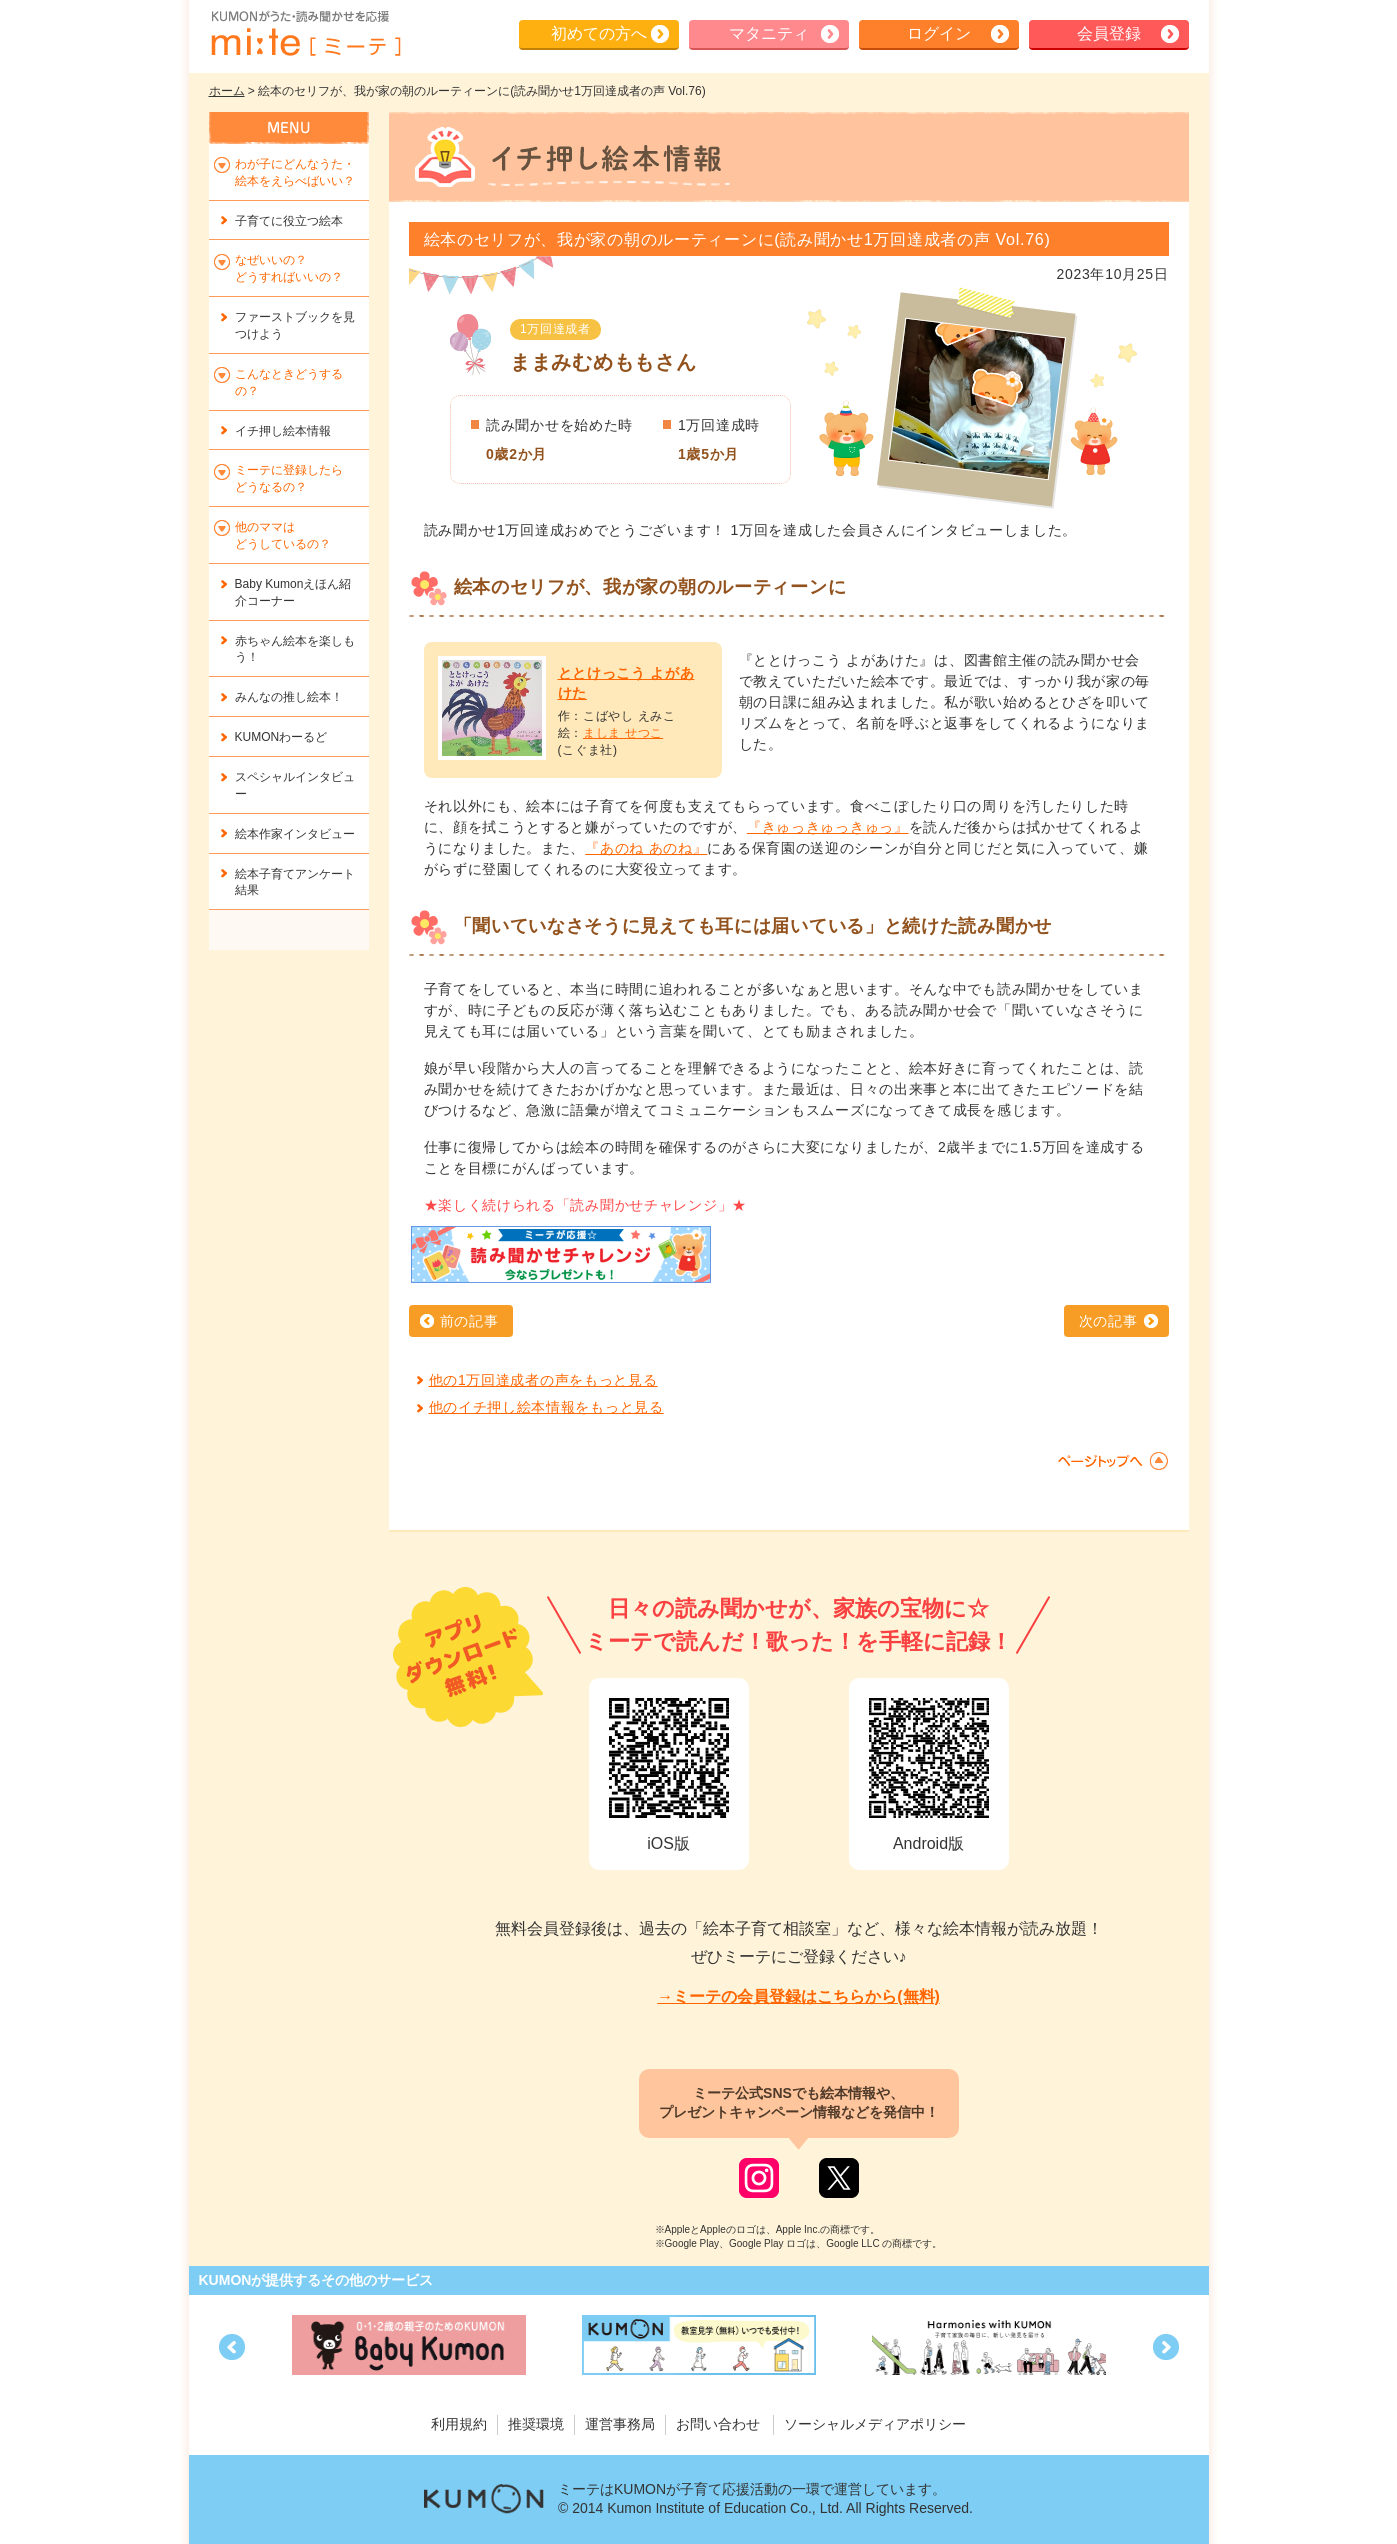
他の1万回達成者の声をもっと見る (543, 1380)
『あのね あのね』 (646, 848)
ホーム (227, 91)
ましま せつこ (623, 733)
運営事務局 (620, 2424)
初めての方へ (599, 33)
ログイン (939, 33)
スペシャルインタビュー (295, 785)
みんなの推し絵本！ (289, 697)
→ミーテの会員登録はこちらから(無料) (798, 1996)
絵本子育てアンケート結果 (295, 882)
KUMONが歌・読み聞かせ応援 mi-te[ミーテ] (305, 34)
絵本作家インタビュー (295, 834)
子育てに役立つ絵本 (289, 221)
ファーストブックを (295, 325)
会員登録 (1109, 33)
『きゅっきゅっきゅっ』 (828, 827)
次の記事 (1108, 1321)
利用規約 (459, 2424)
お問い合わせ (718, 2424)
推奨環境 (536, 2424)
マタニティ (769, 33)
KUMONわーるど (281, 737)
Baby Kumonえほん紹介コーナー (293, 592)
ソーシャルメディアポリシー (875, 2424)
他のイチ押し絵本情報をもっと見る (546, 1407)
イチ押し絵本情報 (283, 431)
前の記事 (469, 1321)
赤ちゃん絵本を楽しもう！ (295, 649)
